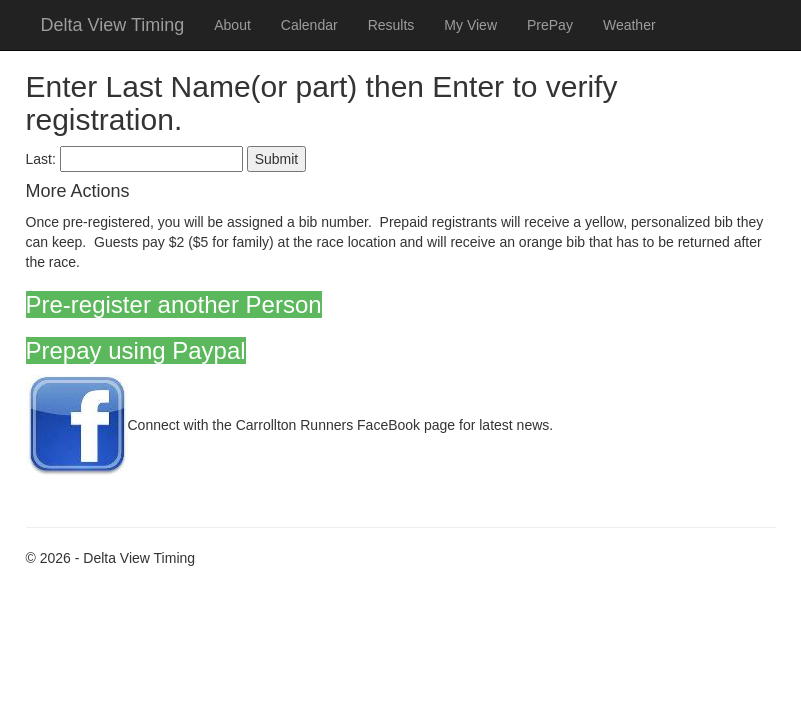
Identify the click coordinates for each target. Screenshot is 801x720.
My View (470, 25)
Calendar (309, 25)
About (232, 25)
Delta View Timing (113, 25)
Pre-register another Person (174, 304)
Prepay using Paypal (136, 350)
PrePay (550, 25)
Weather (629, 25)
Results (391, 25)
